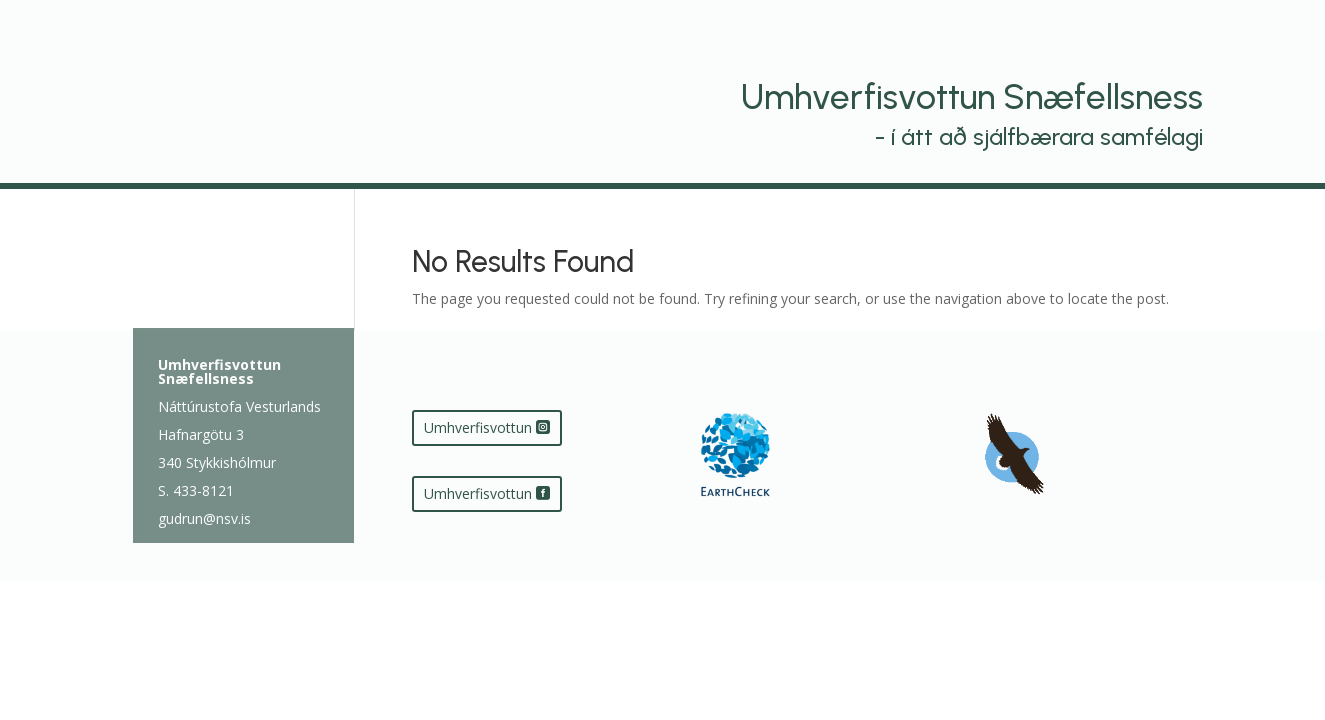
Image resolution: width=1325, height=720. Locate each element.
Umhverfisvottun (478, 427)
